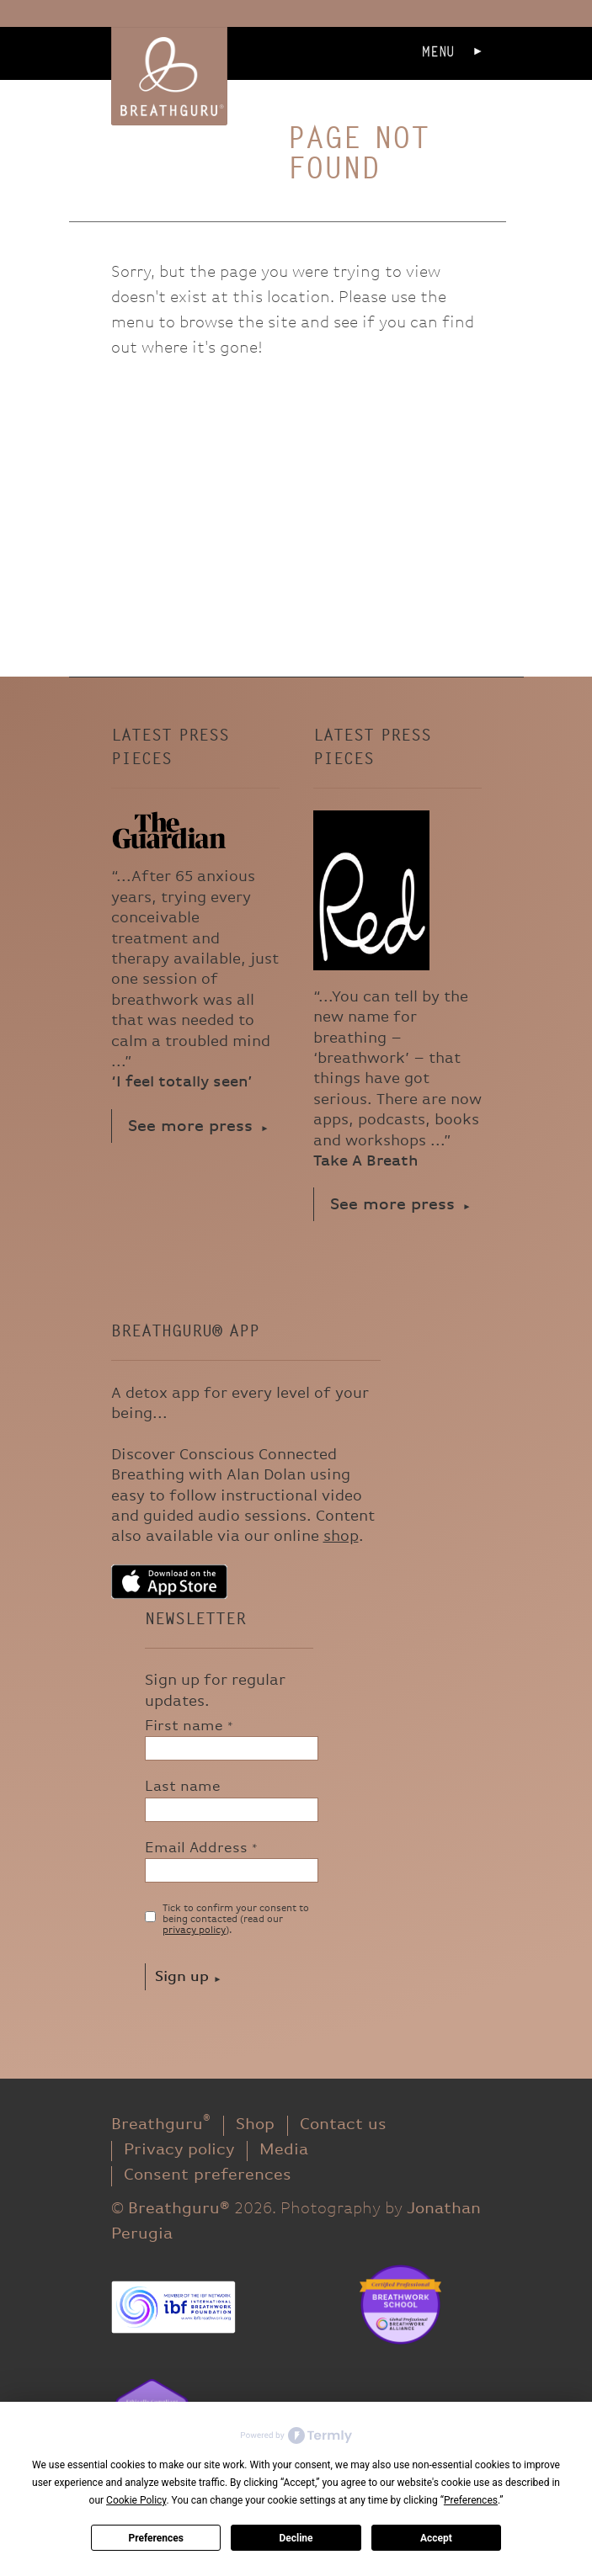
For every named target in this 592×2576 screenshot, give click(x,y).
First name (189, 1726)
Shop (255, 2124)
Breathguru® (169, 76)
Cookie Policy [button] (136, 2500)
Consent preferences (207, 2175)
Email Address (201, 1848)
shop (341, 1536)
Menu (438, 52)
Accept (436, 2538)
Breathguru (161, 2124)
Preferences (156, 2538)
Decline (295, 2538)
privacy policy (194, 1930)
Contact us (343, 2124)
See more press (190, 1126)
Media (283, 2150)
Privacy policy (179, 2150)
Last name (183, 1786)
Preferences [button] (471, 2500)
